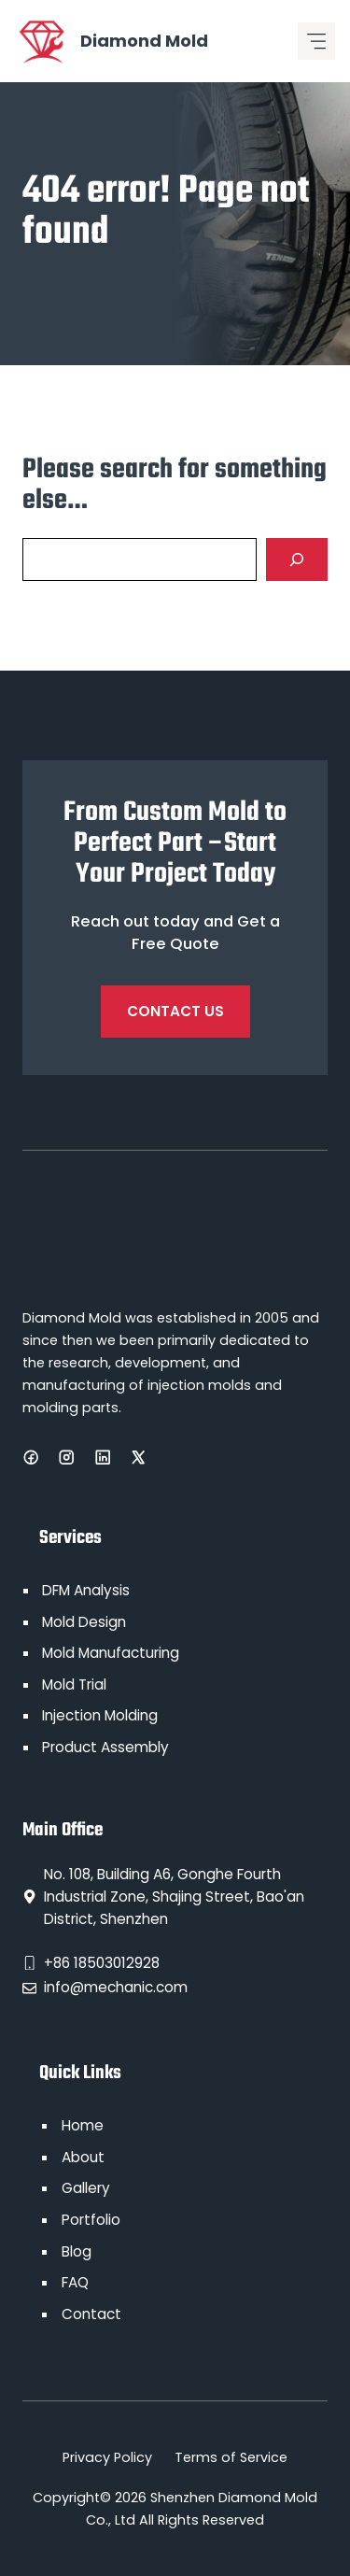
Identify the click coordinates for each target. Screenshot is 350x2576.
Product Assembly (105, 1747)
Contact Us (175, 1011)
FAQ (75, 2282)
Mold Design (84, 1622)
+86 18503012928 (102, 1963)
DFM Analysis (86, 1590)
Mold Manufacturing (110, 1653)
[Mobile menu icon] (316, 41)
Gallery (86, 2188)
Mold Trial (74, 1684)
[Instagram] (66, 1457)
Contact (91, 2314)
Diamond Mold (144, 41)
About (83, 2157)
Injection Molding (100, 1715)
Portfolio (91, 2219)
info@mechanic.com (116, 1987)
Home (83, 2125)
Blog (76, 2251)
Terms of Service (231, 2457)
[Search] (297, 559)
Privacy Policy (107, 2457)
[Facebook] (30, 1457)
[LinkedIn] (102, 1457)
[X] (138, 1457)
